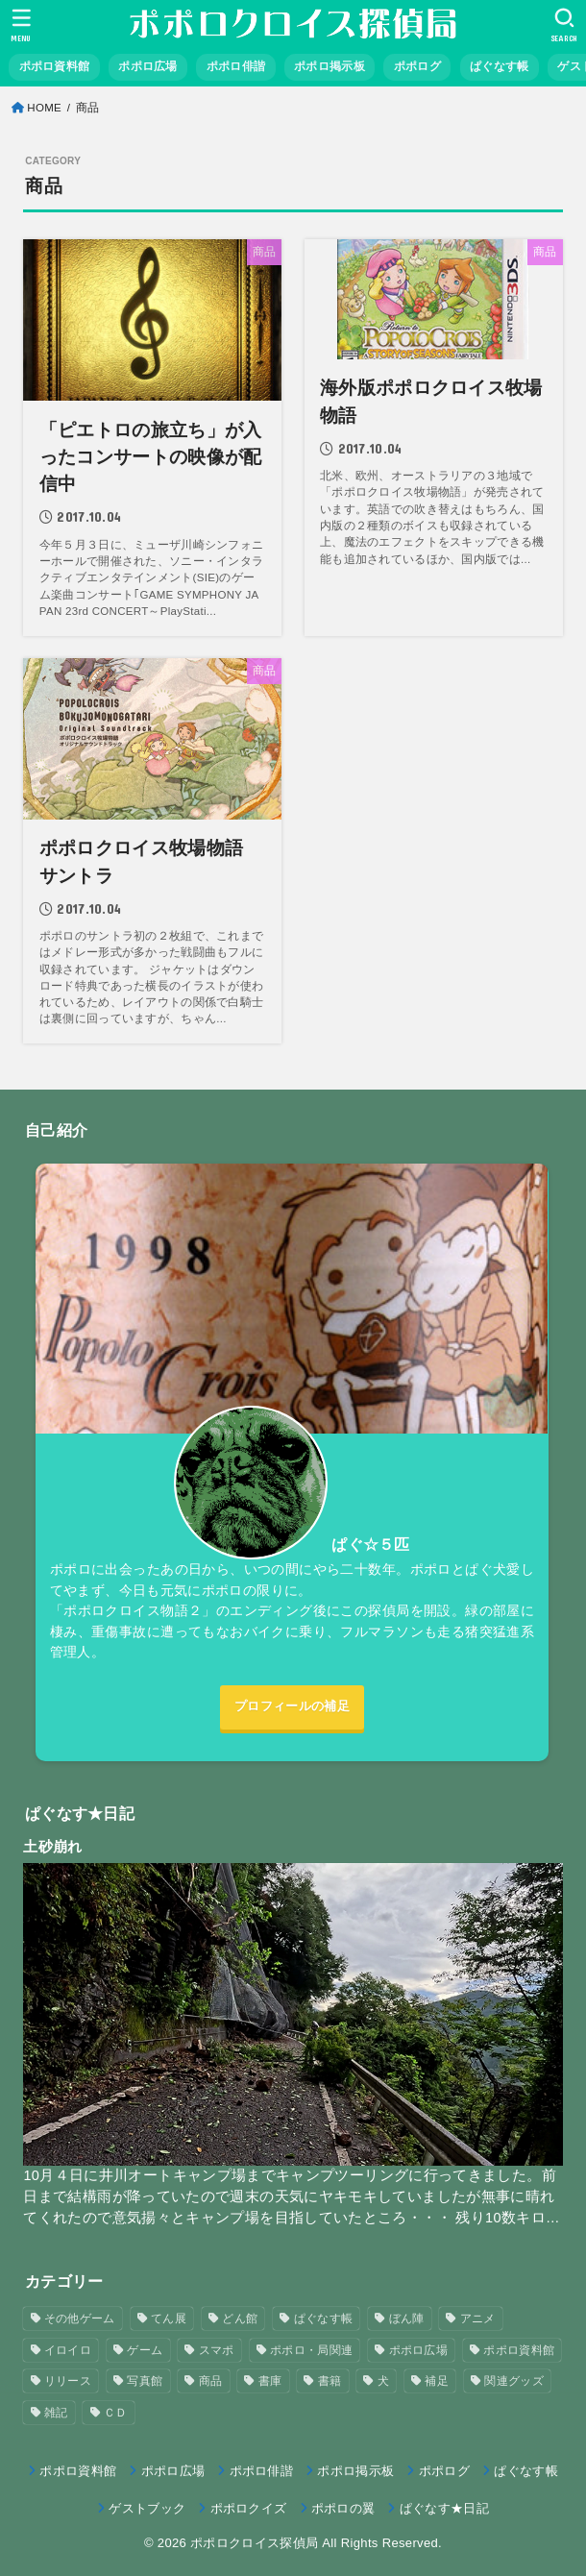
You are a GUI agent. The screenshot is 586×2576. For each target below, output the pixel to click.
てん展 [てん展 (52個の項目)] (168, 2318)
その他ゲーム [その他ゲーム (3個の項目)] (79, 2318)
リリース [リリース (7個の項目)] (67, 2382)
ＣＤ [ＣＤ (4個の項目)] (116, 2412)
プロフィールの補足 (292, 1706)
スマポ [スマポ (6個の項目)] (216, 2350)
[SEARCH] (564, 25)
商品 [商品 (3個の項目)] (211, 2382)
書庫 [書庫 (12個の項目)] (270, 2382)
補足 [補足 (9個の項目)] (437, 2382)
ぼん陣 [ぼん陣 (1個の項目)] (407, 2318)
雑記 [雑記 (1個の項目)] (56, 2412)
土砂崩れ (52, 1846)
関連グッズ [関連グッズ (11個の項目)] (514, 2382)
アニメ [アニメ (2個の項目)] (478, 2318)
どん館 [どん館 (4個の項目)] (239, 2318)
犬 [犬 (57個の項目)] (383, 2382)
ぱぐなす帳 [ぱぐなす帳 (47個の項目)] (324, 2318)
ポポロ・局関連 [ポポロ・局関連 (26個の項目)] (311, 2350)
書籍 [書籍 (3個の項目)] (330, 2382)
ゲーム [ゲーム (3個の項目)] (144, 2350)
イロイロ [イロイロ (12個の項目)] (67, 2350)
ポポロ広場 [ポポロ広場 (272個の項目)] (419, 2350)
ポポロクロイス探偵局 (254, 2543)
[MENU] (21, 25)
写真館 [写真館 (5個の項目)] (144, 2382)
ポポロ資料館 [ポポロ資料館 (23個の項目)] (518, 2350)
